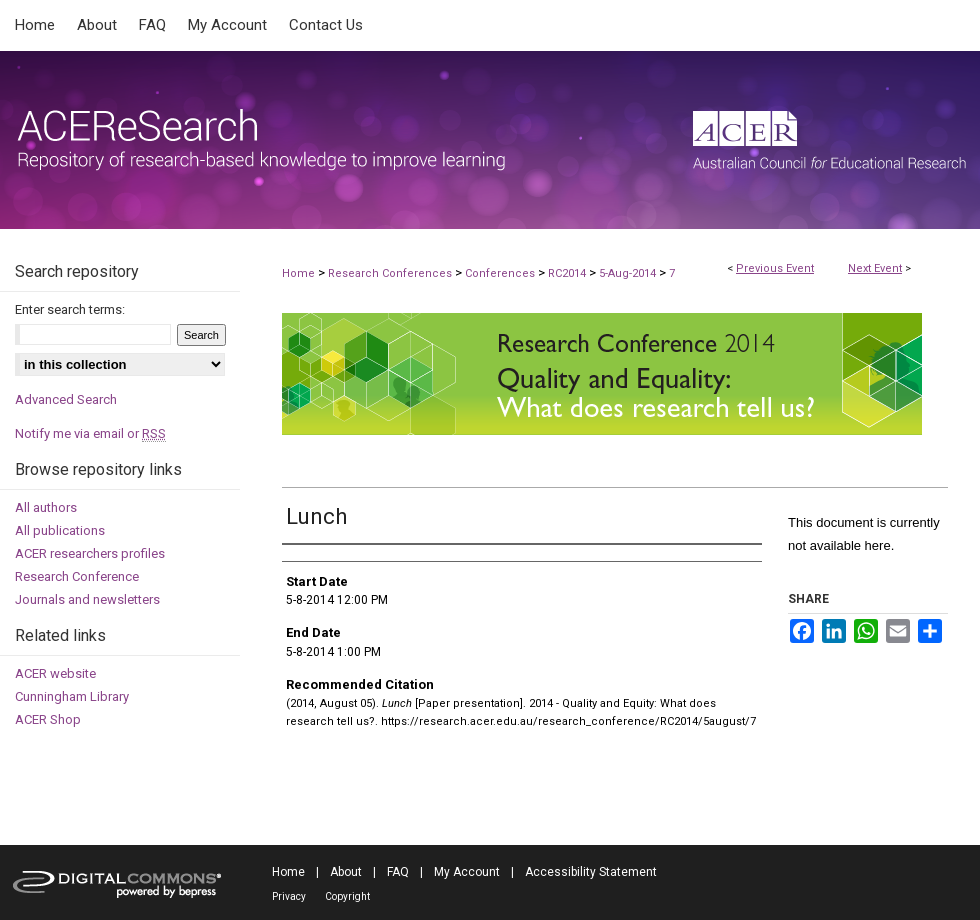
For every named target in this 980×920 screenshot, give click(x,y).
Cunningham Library (72, 696)
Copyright (347, 896)
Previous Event (775, 268)
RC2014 (568, 273)
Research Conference (77, 576)
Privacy (289, 896)
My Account (467, 872)
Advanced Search (66, 399)
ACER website (55, 673)
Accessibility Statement (591, 872)
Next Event (875, 268)
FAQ (398, 872)
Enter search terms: (70, 309)
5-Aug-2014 (629, 273)
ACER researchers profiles (90, 553)
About (346, 872)
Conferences (501, 273)
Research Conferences (391, 273)
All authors (46, 507)
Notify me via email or (90, 433)
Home (298, 273)
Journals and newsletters (87, 599)
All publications (60, 530)
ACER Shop (48, 719)
